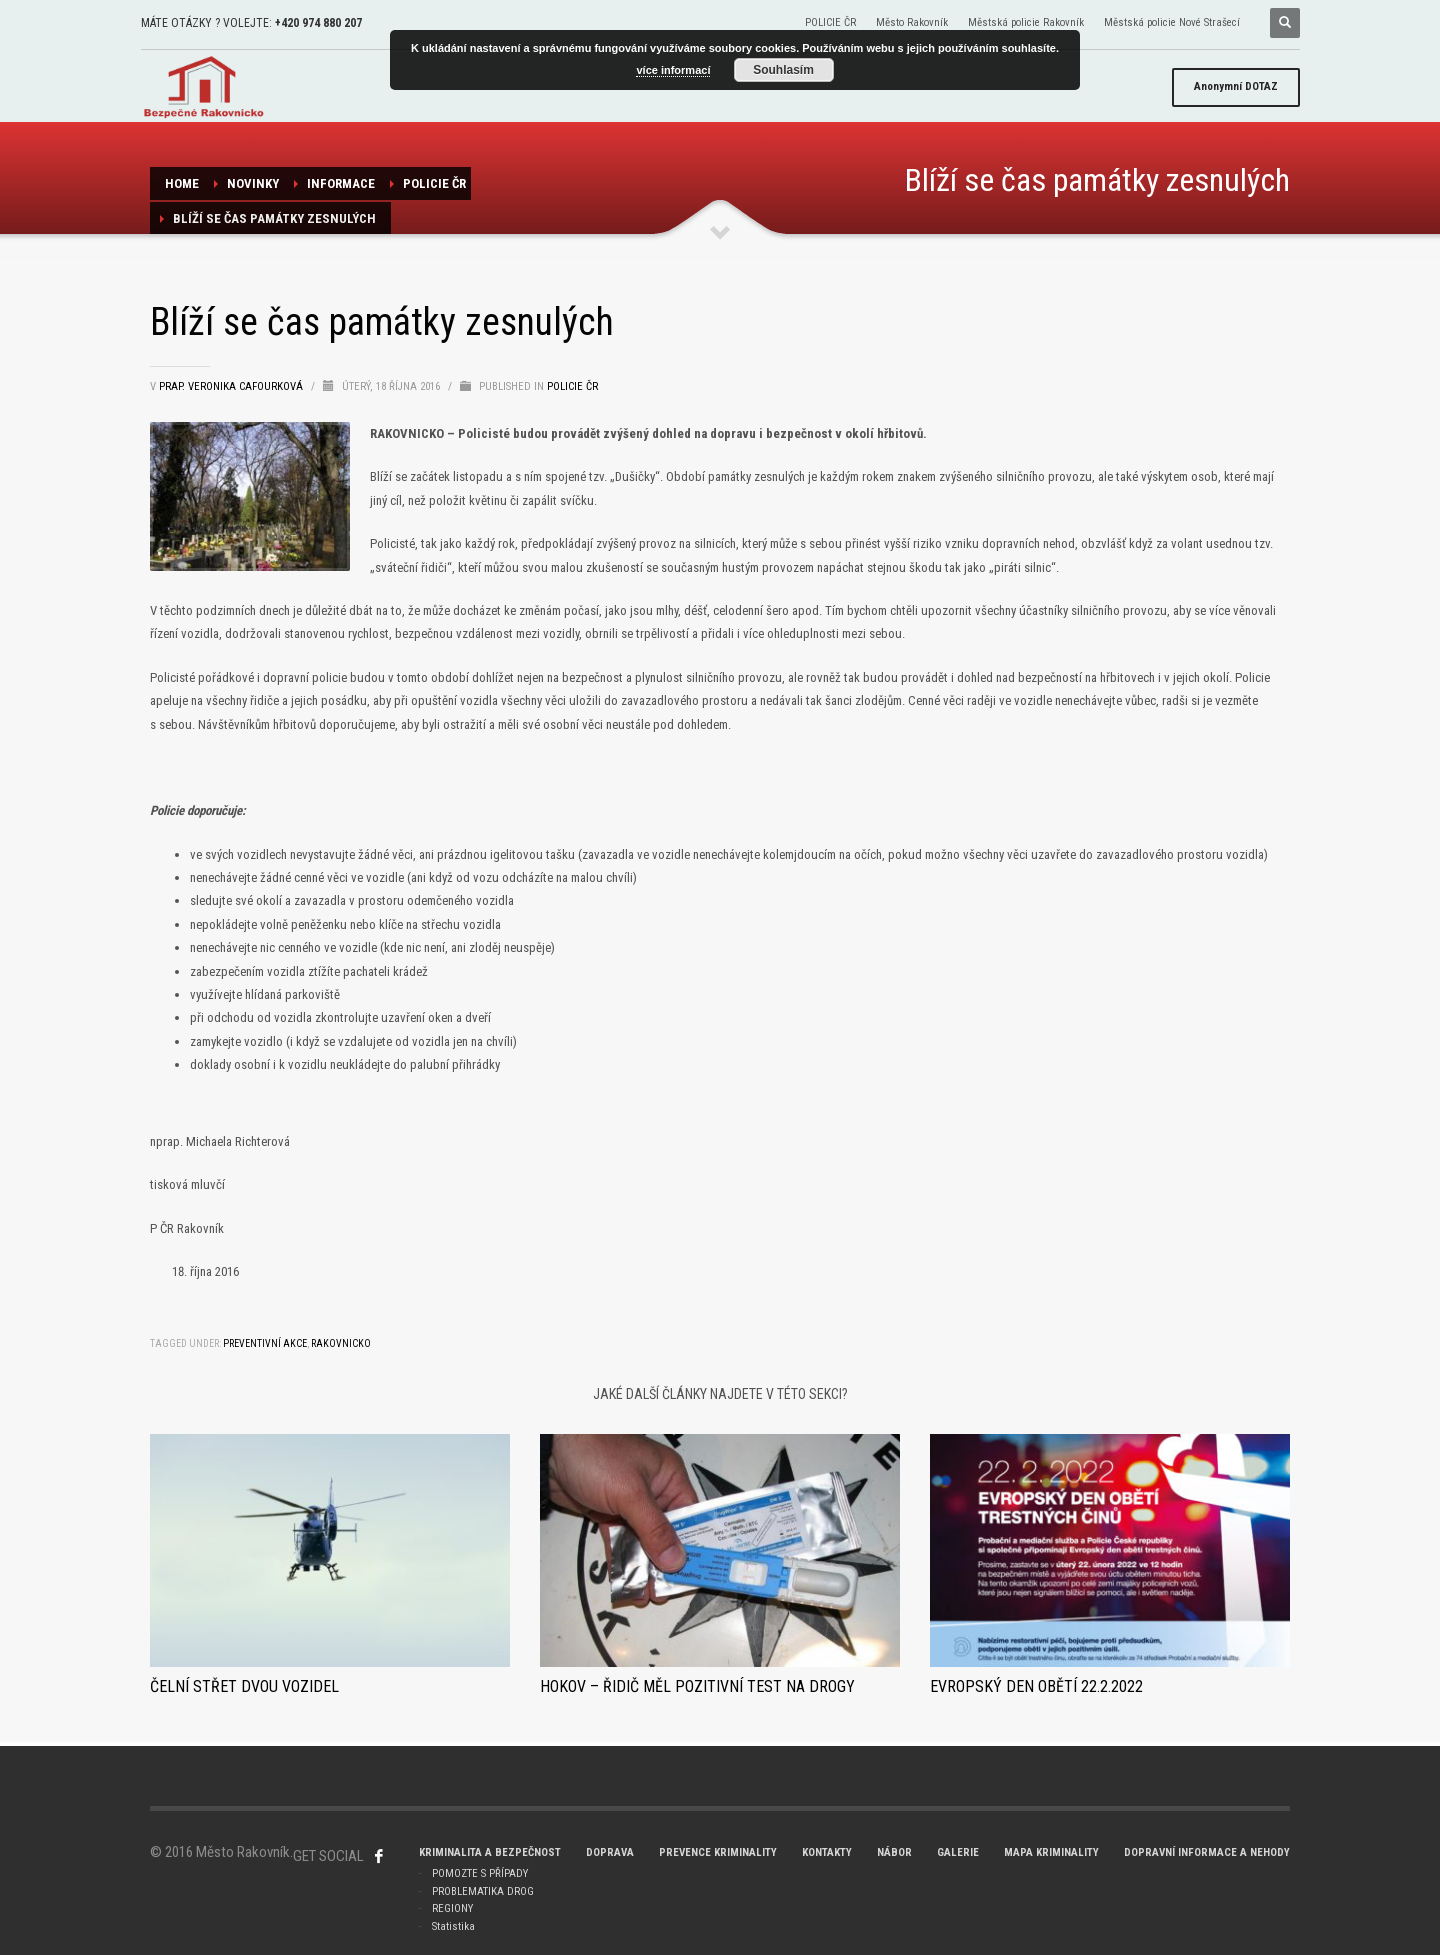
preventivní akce (265, 1343)
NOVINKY (253, 183)
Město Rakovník (912, 22)
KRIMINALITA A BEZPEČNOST (490, 1852)
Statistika (453, 1926)
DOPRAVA (610, 1852)
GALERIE (958, 1852)
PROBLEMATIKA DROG (483, 1891)
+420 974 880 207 (318, 23)
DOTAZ (1236, 86)
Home (182, 183)
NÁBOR (894, 1852)
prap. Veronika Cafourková (232, 386)
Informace (341, 183)
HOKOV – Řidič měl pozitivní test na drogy (697, 1686)
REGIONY (452, 1908)
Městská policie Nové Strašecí (1172, 22)
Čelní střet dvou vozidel (244, 1686)
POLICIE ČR (830, 22)
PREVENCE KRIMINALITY (718, 1852)
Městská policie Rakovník (1026, 22)
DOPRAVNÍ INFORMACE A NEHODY (1207, 1852)
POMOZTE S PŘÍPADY (480, 1873)
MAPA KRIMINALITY (1051, 1852)
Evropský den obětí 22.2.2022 (1036, 1686)
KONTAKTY (827, 1852)
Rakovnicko (341, 1343)
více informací (673, 70)
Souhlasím (783, 70)
